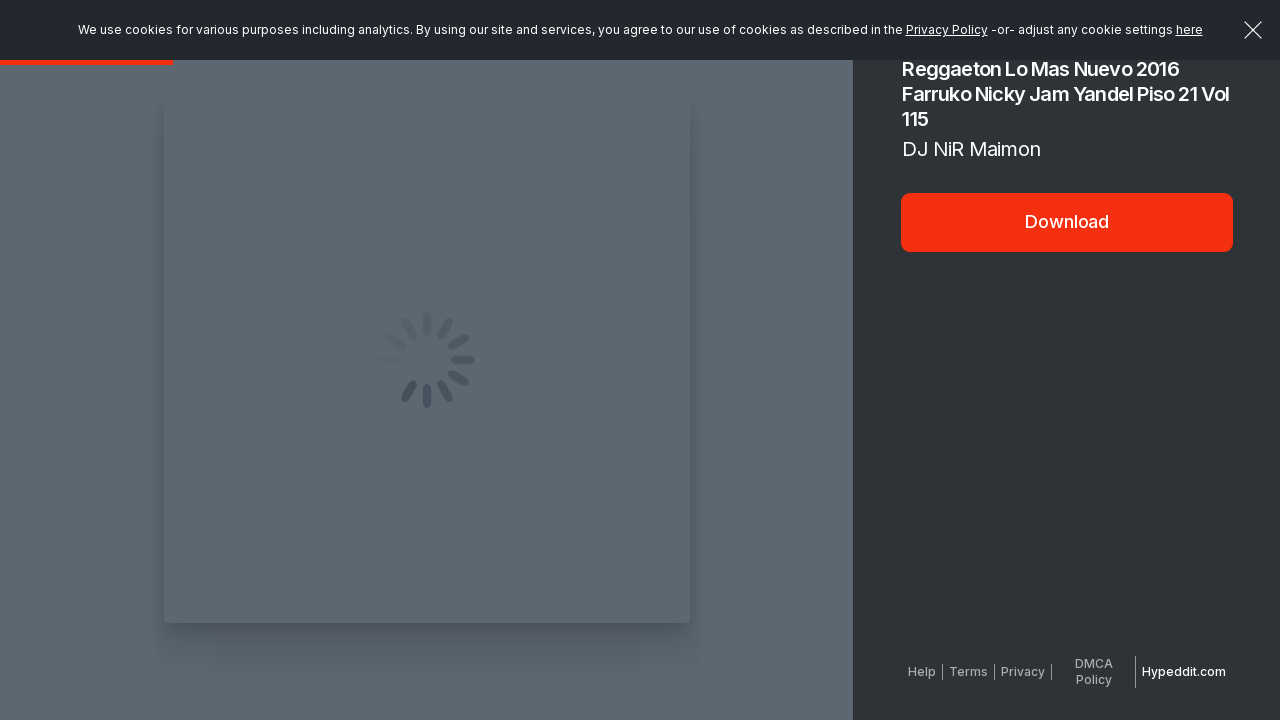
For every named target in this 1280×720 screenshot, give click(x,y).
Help (922, 671)
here (1189, 29)
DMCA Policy (1094, 671)
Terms (968, 671)
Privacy (1023, 671)
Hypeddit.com (1184, 671)
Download (1067, 221)
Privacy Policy (947, 29)
